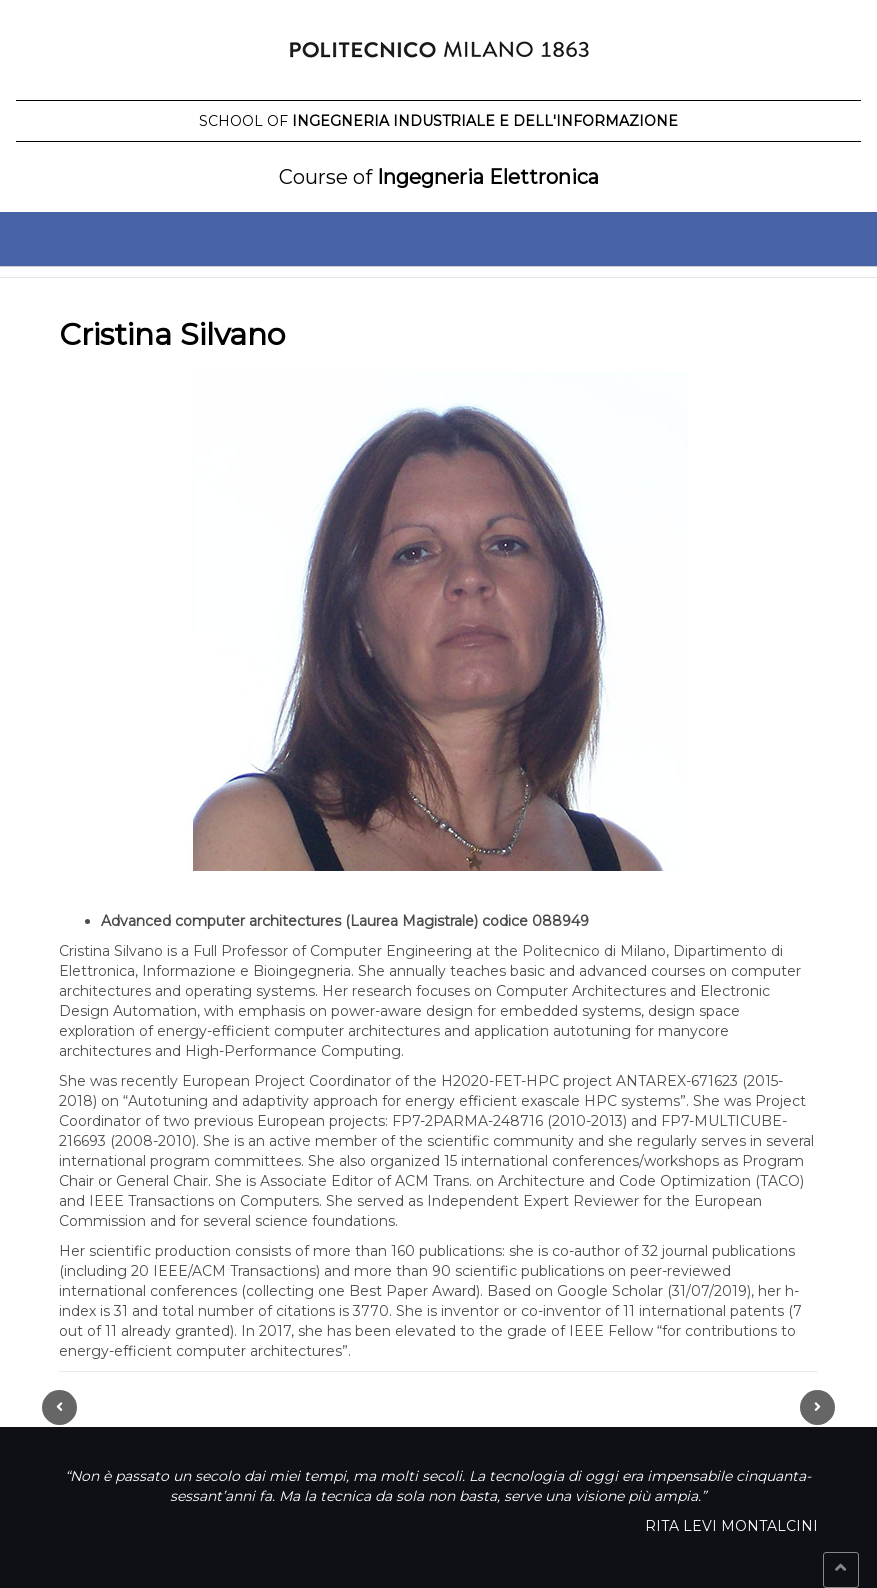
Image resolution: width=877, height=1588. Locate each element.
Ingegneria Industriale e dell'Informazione (438, 121)
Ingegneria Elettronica (439, 177)
